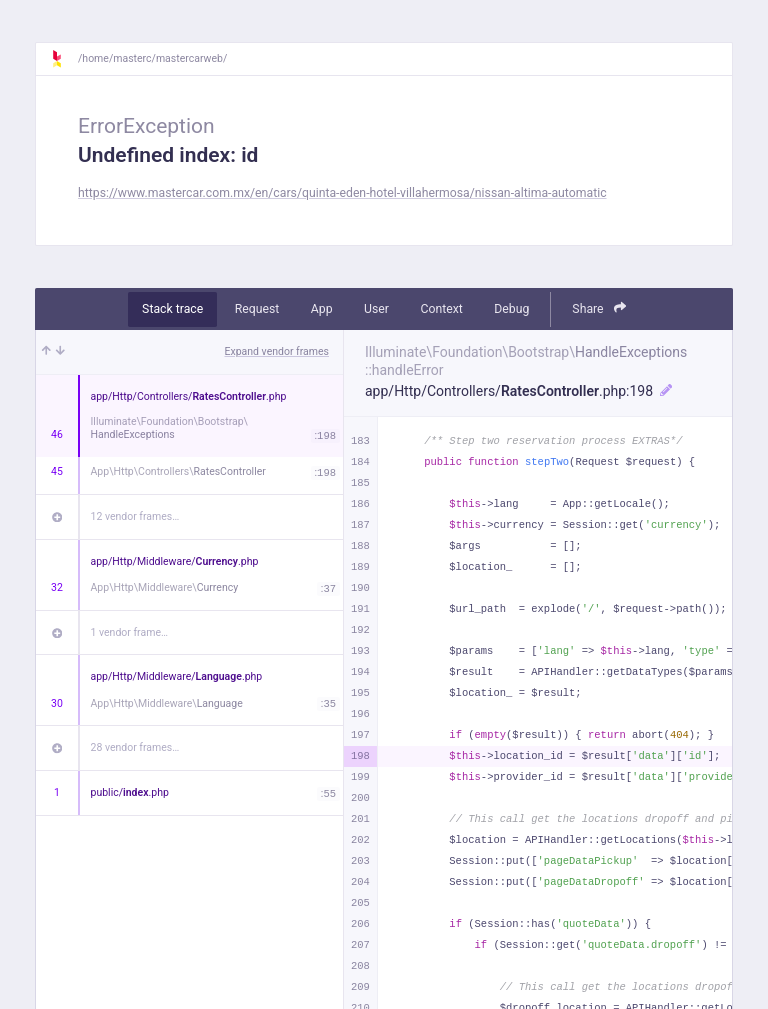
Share (599, 308)
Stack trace (172, 309)
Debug (511, 309)
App (322, 309)
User (376, 309)
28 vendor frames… (135, 747)
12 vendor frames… (135, 516)
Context (441, 309)
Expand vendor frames (277, 351)
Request (257, 309)
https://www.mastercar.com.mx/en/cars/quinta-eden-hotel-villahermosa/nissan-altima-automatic (342, 193)
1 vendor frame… (129, 632)
